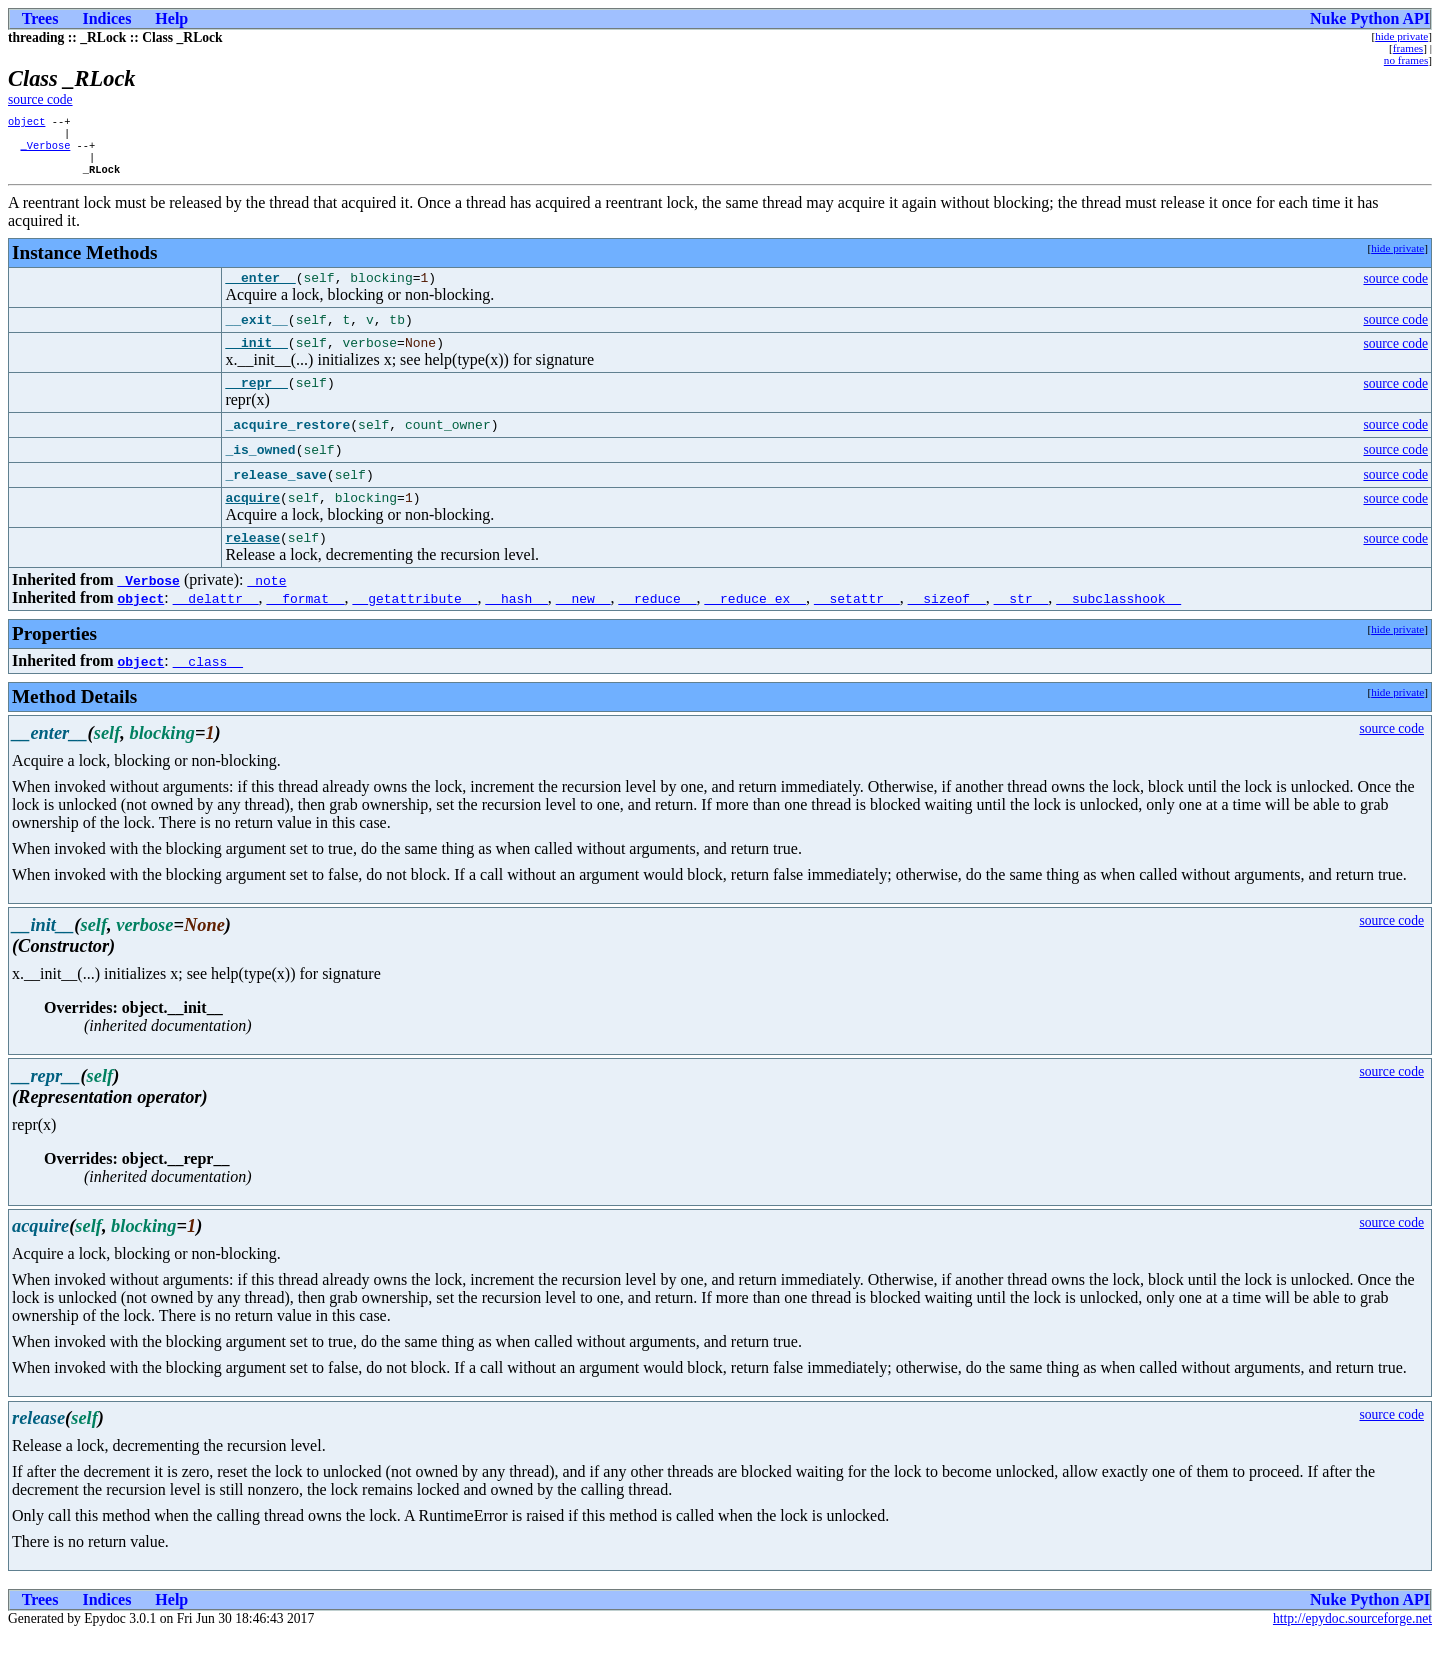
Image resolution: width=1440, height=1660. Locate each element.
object (26, 123)
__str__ (1021, 623)
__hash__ (516, 623)
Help (171, 18)
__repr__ (256, 401)
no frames (1406, 60)
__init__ (256, 358)
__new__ (583, 623)
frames (1408, 48)
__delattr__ (216, 623)
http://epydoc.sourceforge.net (1352, 1643)
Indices (106, 18)
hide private (1401, 36)
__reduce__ (657, 623)
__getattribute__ (415, 623)
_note (266, 605)
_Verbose (45, 151)
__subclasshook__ (1118, 623)
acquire (252, 519)
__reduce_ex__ (754, 623)
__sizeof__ (947, 623)
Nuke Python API (1370, 18)
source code (40, 99)
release (252, 562)
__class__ (208, 686)
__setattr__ (857, 623)
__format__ (306, 623)
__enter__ (260, 290)
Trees (40, 18)
